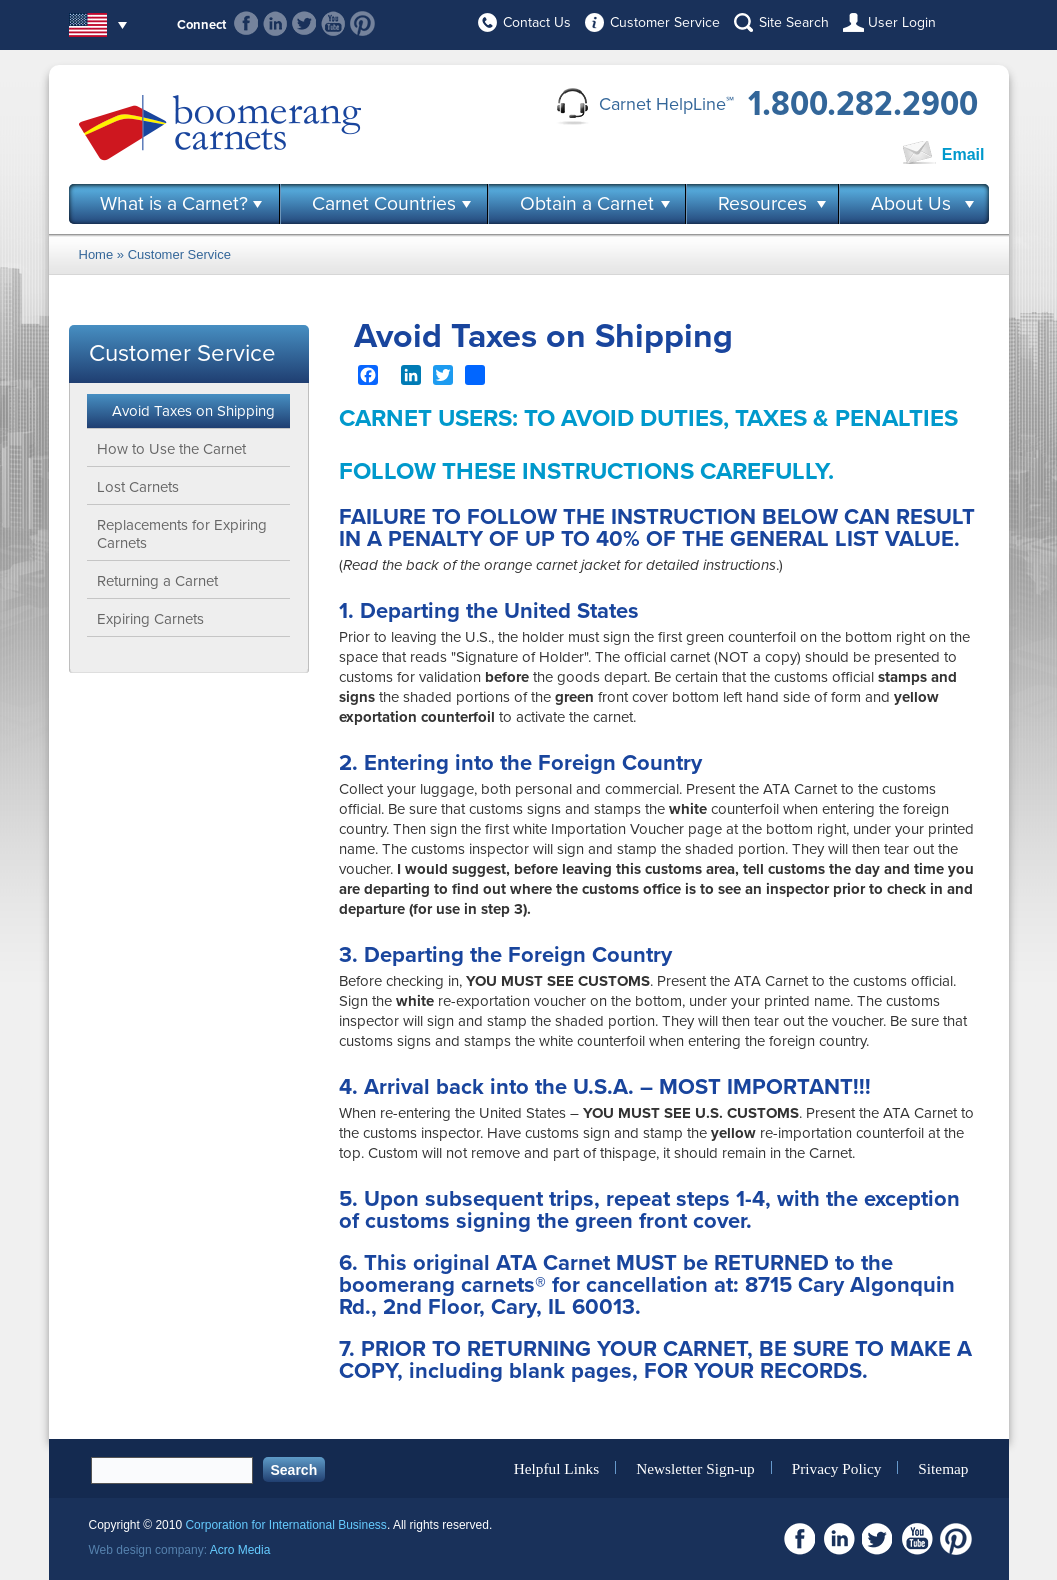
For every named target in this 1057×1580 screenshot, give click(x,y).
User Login (902, 22)
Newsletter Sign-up (695, 1467)
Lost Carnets (138, 487)
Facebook (246, 23)
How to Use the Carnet (171, 449)
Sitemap (943, 1467)
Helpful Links (556, 1467)
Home (96, 254)
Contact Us (537, 22)
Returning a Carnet (157, 581)
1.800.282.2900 (863, 104)
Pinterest (362, 23)
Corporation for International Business (285, 1525)
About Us (911, 204)
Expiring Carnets (150, 619)
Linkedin (275, 23)
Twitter (304, 23)
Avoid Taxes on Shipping (193, 411)
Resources (762, 204)
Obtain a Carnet (587, 204)
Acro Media (240, 1550)
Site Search (794, 22)
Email (963, 154)
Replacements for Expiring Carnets (182, 534)
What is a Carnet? (174, 204)
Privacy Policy (837, 1467)
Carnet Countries (384, 204)
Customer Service (665, 22)
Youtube (333, 23)
